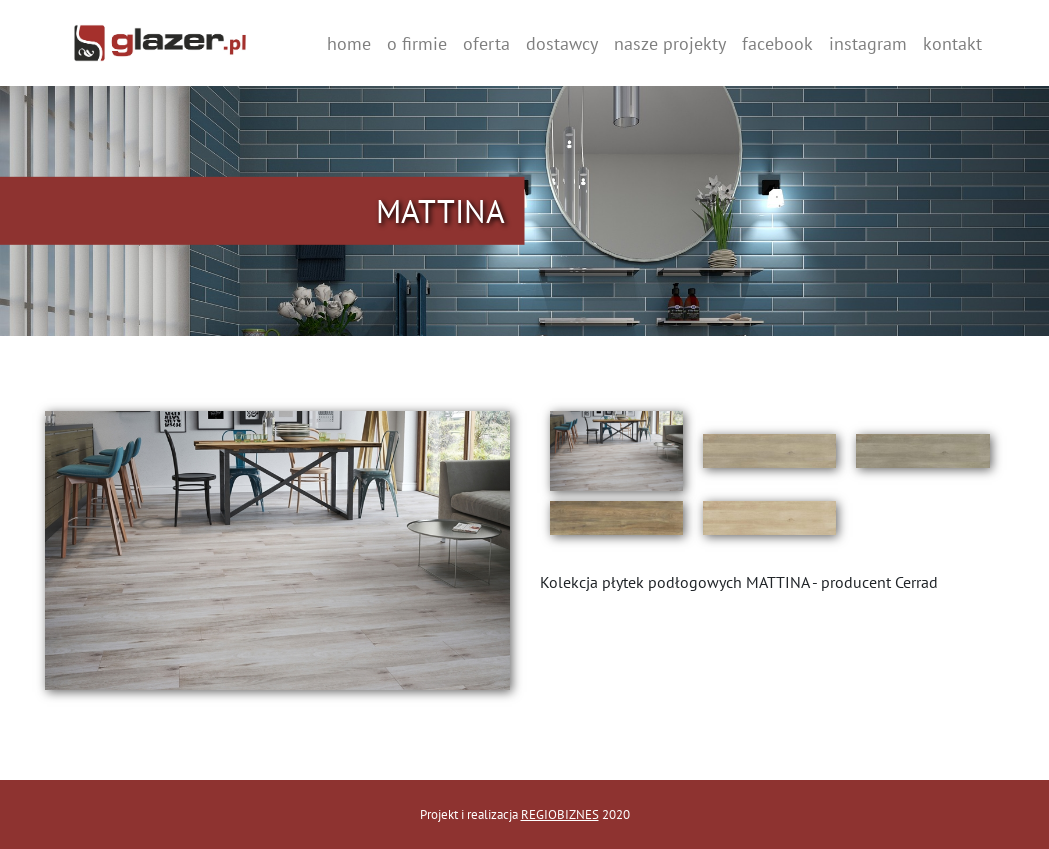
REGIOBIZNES (560, 814)
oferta (486, 43)
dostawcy (562, 43)
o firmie (417, 43)
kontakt (952, 43)
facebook (777, 43)
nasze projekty (670, 43)
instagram (868, 43)
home (349, 43)
